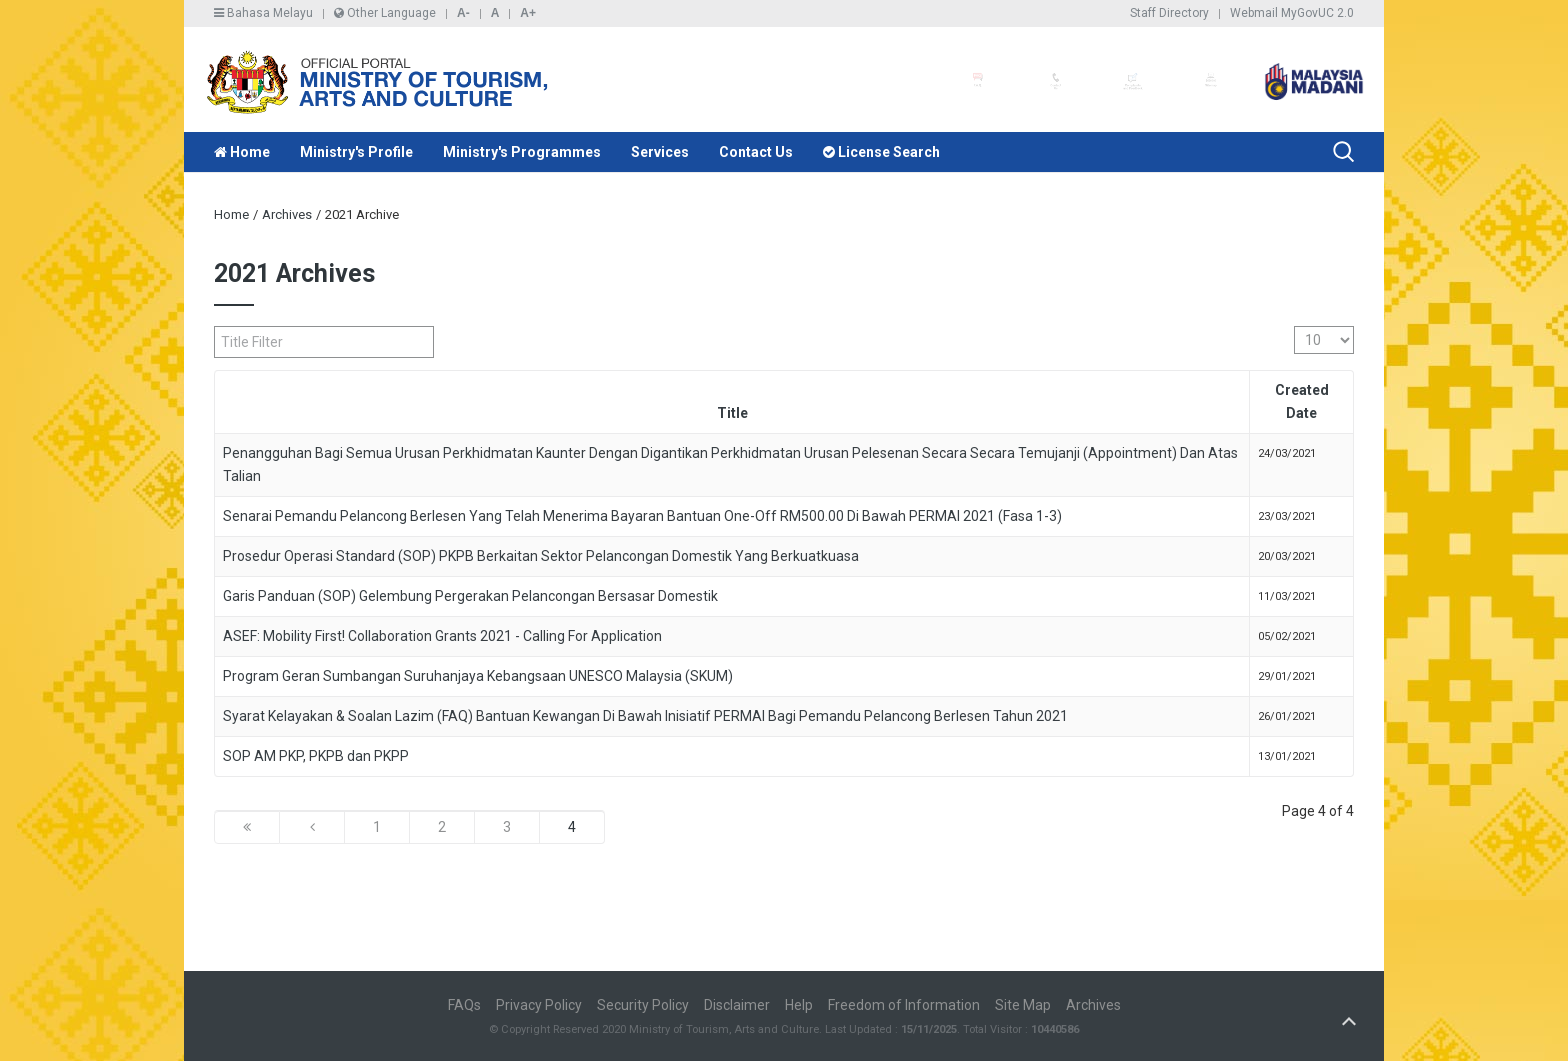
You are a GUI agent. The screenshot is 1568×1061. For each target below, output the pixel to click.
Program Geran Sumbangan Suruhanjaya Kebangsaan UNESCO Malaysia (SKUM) (478, 676)
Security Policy (643, 1005)
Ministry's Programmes (522, 152)
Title (732, 413)
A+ (528, 13)
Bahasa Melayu (263, 13)
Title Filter (214, 326)
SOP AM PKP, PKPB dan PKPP (316, 756)
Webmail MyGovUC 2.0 (1292, 13)
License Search (881, 152)
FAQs (464, 1005)
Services (660, 152)
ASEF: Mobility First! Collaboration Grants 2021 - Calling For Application (442, 636)
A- (463, 13)
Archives (287, 214)
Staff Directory (1169, 13)
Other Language (385, 13)
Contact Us (756, 152)
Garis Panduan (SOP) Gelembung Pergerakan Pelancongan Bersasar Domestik (470, 596)
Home (242, 152)
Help (799, 1005)
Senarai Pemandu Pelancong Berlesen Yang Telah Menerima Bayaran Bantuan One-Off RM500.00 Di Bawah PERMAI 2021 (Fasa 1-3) (642, 516)
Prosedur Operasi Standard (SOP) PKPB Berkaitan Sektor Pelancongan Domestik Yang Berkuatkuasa (541, 556)
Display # (1294, 326)
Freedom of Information (904, 1005)
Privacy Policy (539, 1005)
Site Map (1023, 1005)
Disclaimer (737, 1005)
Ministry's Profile (356, 152)
